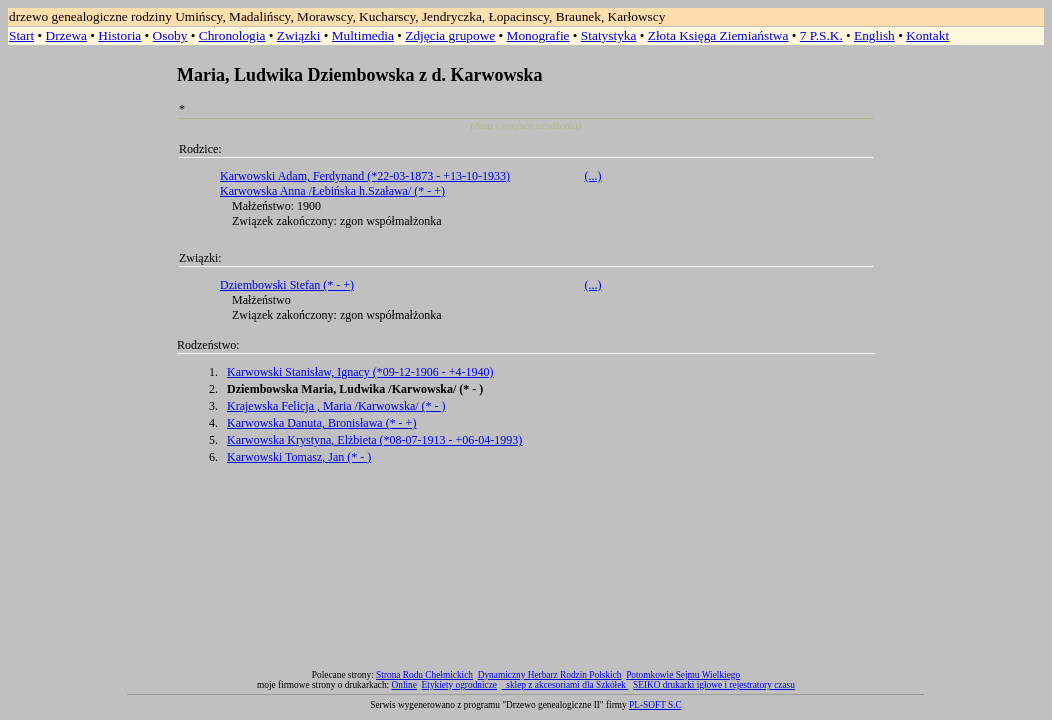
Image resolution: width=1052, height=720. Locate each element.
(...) (593, 176)
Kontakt (927, 35)
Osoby (170, 35)
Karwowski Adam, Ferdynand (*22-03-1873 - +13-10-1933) (365, 176)
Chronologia (232, 35)
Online (404, 685)
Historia (119, 35)
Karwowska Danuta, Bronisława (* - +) (321, 423)
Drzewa (66, 35)
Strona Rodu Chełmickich (424, 675)
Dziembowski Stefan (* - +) (287, 285)
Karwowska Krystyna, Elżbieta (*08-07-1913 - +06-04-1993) (374, 440)
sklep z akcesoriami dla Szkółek (567, 685)
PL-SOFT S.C (655, 705)
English (874, 35)
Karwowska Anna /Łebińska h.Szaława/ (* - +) (332, 191)
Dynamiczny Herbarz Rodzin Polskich (550, 675)
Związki (299, 35)
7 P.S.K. (821, 35)
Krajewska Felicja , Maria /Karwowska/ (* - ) (336, 406)
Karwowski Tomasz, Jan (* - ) (299, 457)
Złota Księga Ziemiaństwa (718, 35)
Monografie (538, 35)
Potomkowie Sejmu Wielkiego (683, 675)
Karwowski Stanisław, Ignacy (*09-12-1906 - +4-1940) (360, 372)
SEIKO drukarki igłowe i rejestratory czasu (714, 685)
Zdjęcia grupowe (450, 35)
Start (21, 35)
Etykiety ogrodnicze (459, 685)
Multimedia (363, 35)
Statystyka (609, 35)
